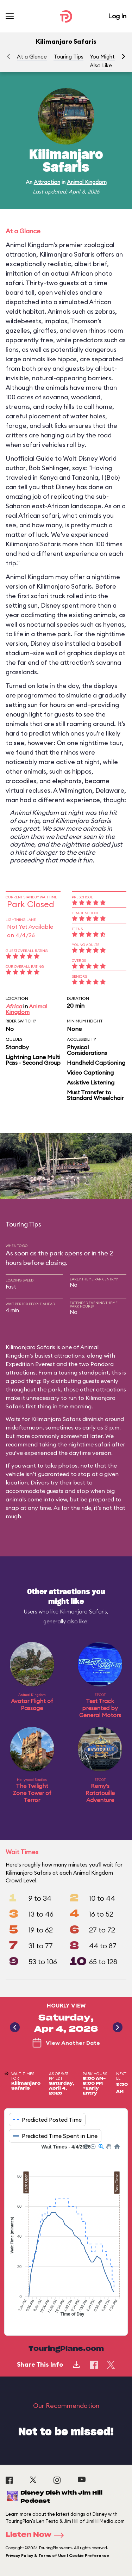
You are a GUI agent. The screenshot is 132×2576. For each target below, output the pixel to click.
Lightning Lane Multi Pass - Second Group (33, 1059)
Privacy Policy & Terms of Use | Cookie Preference (57, 2555)
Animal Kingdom (87, 182)
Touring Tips (68, 56)
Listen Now (37, 2535)
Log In (117, 16)
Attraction (47, 182)
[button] (123, 56)
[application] (66, 2234)
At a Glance (32, 56)
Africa (14, 1006)
